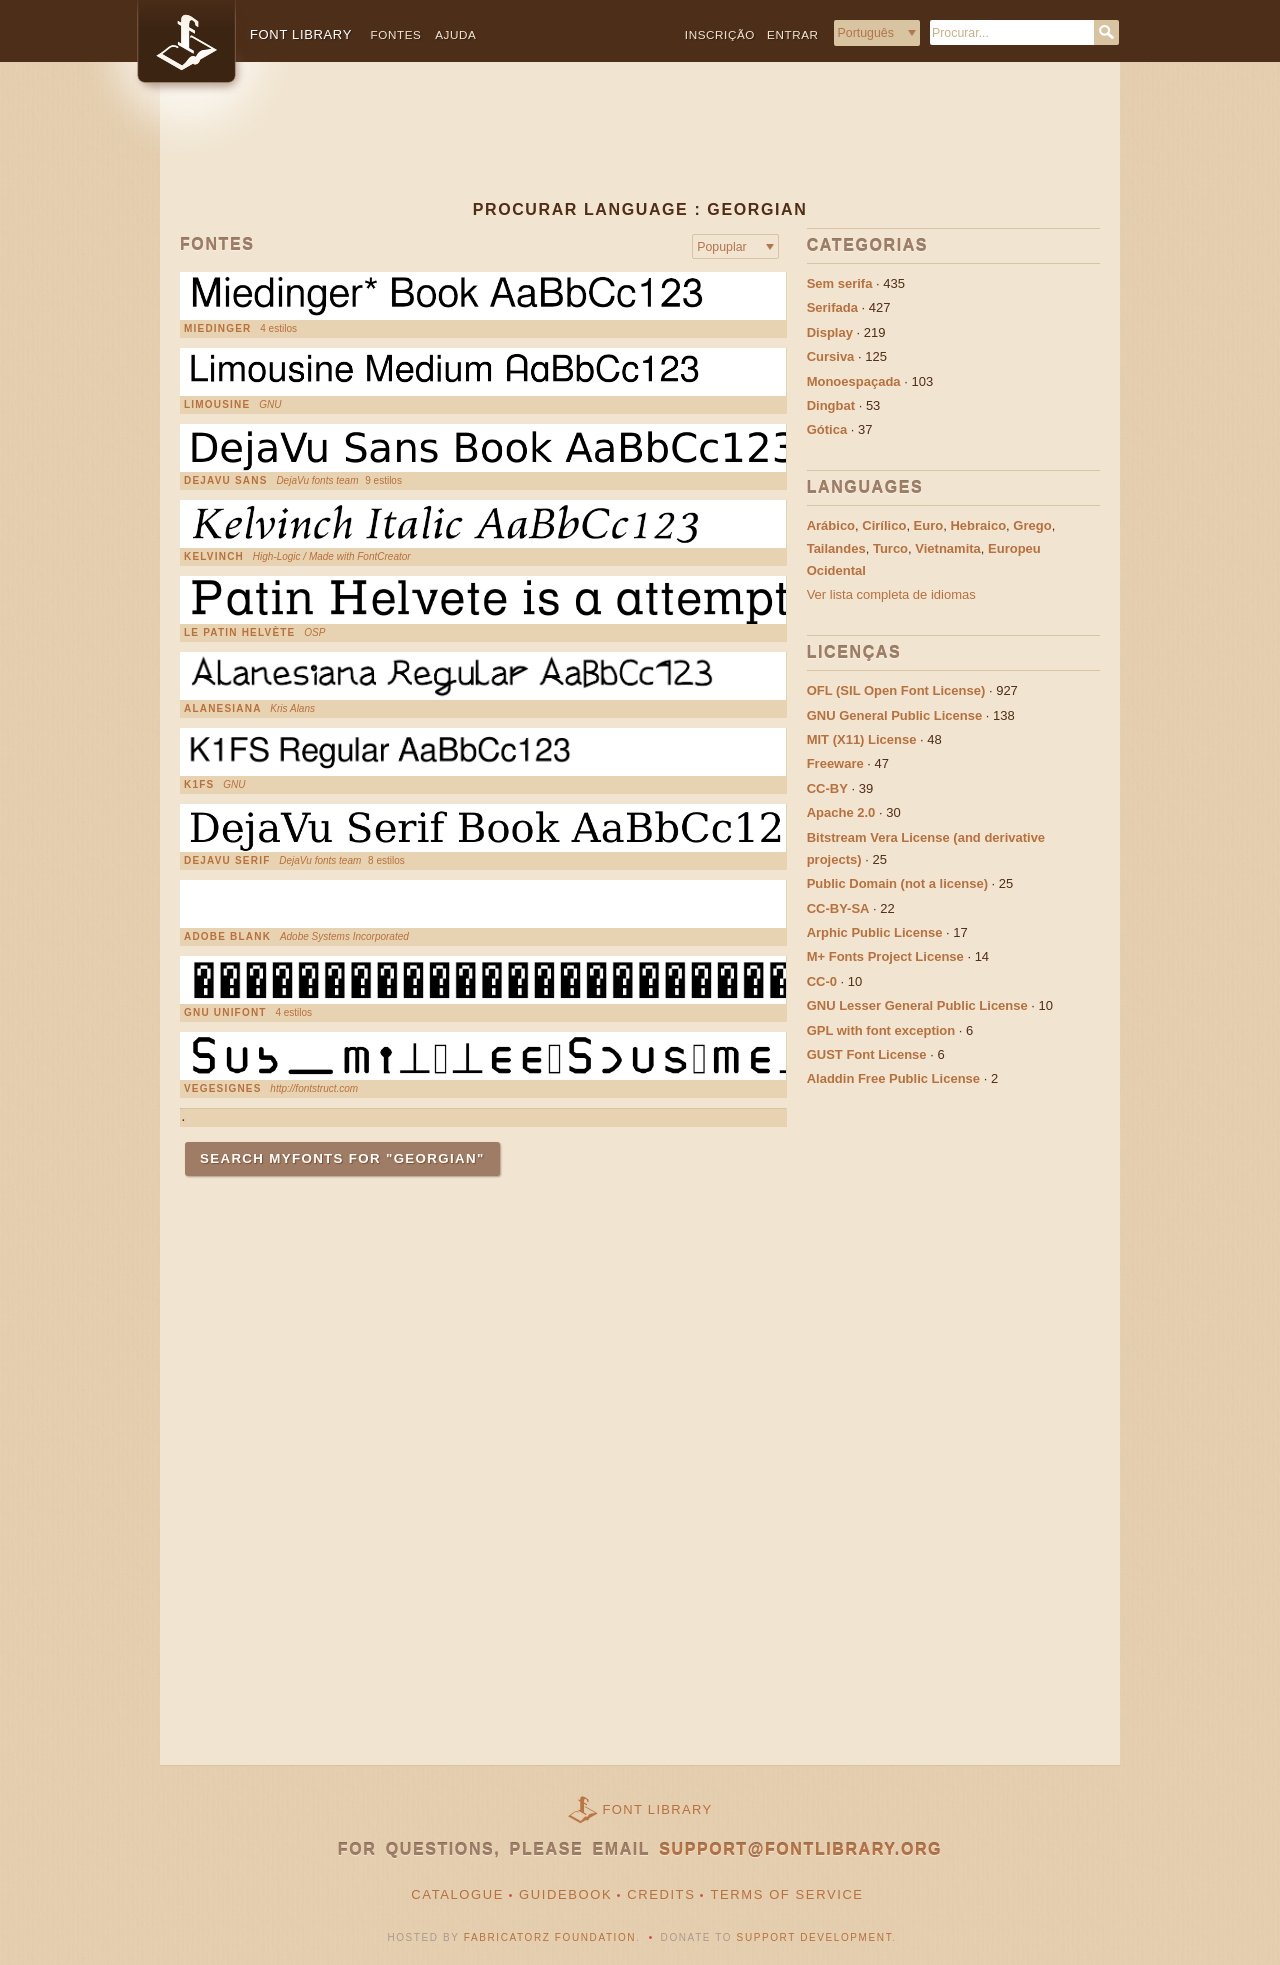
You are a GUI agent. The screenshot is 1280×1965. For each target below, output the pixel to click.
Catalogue (457, 1894)
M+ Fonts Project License (885, 956)
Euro (929, 525)
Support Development (815, 1937)
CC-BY (827, 788)
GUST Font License (867, 1054)
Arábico (831, 525)
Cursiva (831, 356)
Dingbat (831, 405)
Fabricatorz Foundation (550, 1937)
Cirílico (884, 525)
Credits (661, 1894)
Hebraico (978, 525)
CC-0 (822, 981)
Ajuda (455, 34)
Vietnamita (948, 548)
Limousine (217, 405)
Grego (1032, 525)
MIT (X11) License (862, 739)
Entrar (793, 34)
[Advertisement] (640, 147)
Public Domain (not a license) (897, 883)
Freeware (835, 763)
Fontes (396, 34)
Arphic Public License (875, 932)
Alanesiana (223, 709)
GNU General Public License (895, 715)
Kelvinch (214, 557)
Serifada (832, 307)
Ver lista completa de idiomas (891, 594)
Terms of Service (786, 1894)
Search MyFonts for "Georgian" (342, 1158)
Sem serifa (840, 283)
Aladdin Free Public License (893, 1078)
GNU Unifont (225, 1013)
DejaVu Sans (226, 481)
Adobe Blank (227, 937)
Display (830, 332)
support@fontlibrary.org (800, 1849)
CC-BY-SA (838, 908)
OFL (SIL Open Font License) (896, 690)
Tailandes (836, 548)
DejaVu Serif (227, 861)
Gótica (827, 429)
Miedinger (217, 329)
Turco (890, 548)
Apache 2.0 (841, 812)
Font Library (658, 1809)
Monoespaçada (854, 381)
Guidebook (565, 1894)
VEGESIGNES (223, 1089)
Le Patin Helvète (239, 633)
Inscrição (720, 34)
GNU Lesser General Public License (917, 1005)
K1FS (199, 785)
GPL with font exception (881, 1030)
